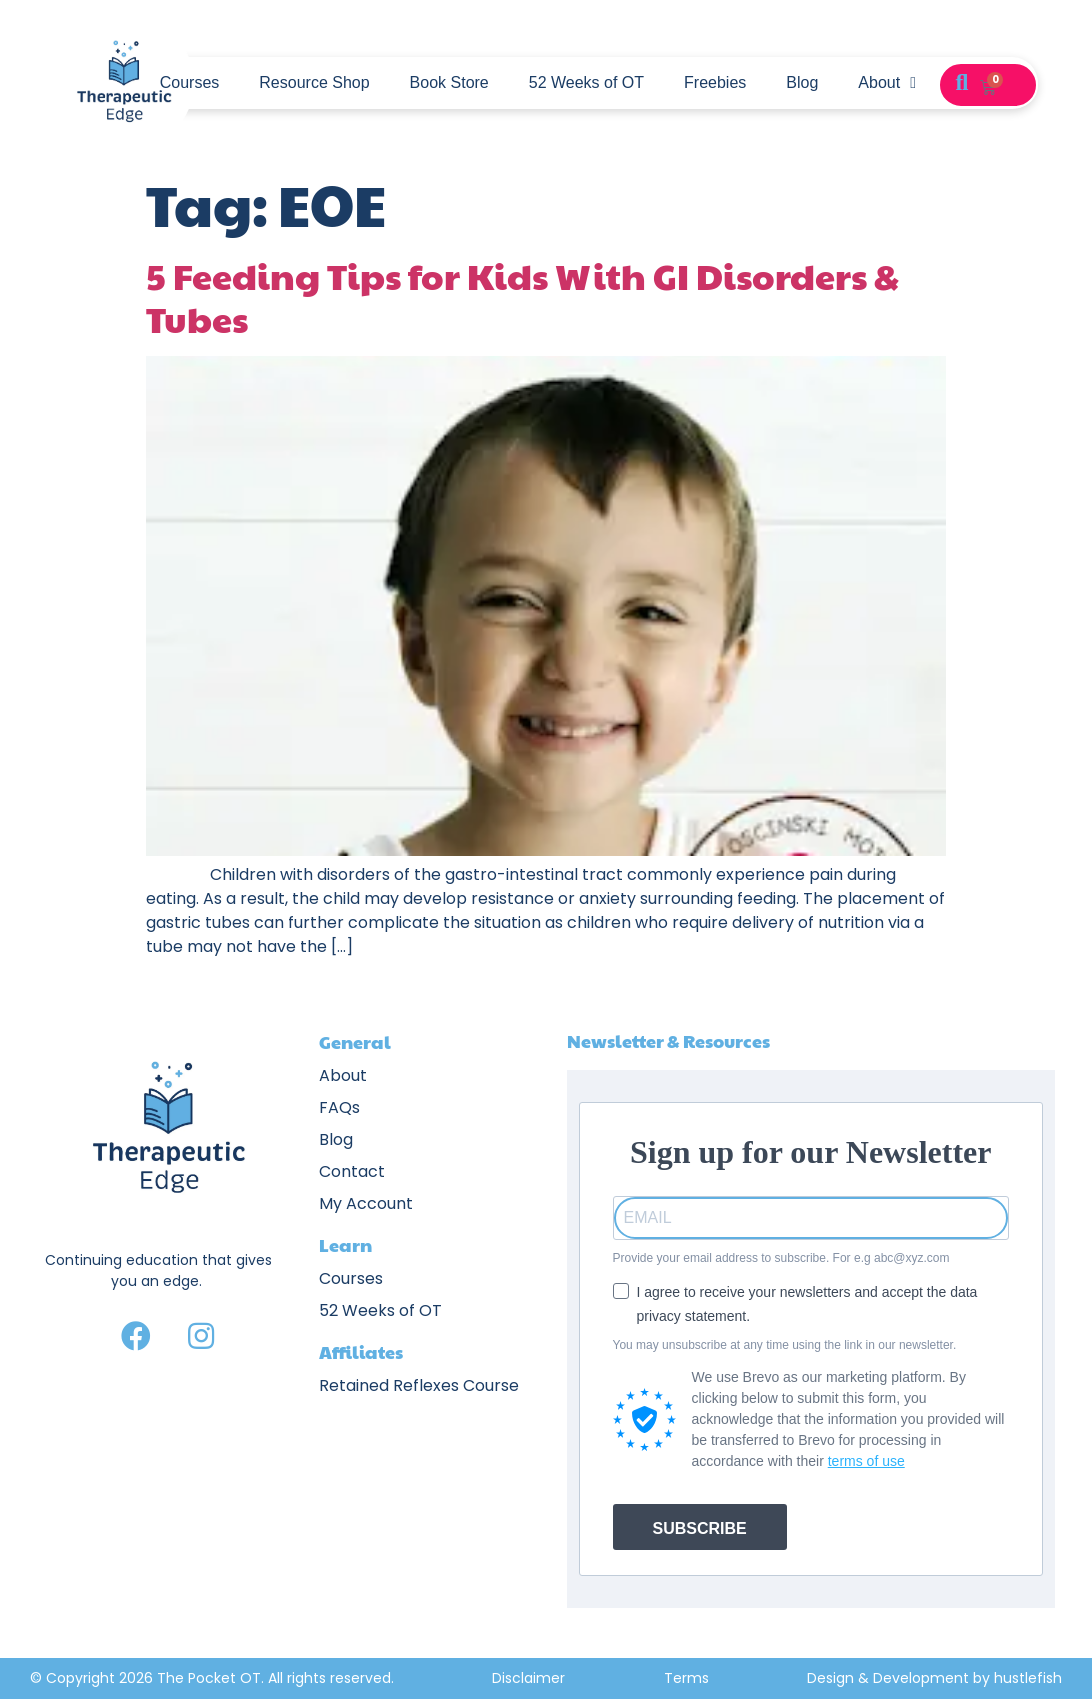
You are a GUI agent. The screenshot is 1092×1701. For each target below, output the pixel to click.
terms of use (866, 1461)
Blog (802, 82)
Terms (686, 1678)
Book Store (449, 82)
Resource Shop (314, 82)
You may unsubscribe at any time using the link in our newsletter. (785, 1345)
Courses (190, 82)
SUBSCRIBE (700, 1528)
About (887, 83)
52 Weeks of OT (586, 82)
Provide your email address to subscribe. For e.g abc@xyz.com (781, 1258)
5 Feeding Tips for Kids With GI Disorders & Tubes (522, 296)
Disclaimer (528, 1678)
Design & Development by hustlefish (934, 1678)
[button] (962, 83)
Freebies (715, 82)
